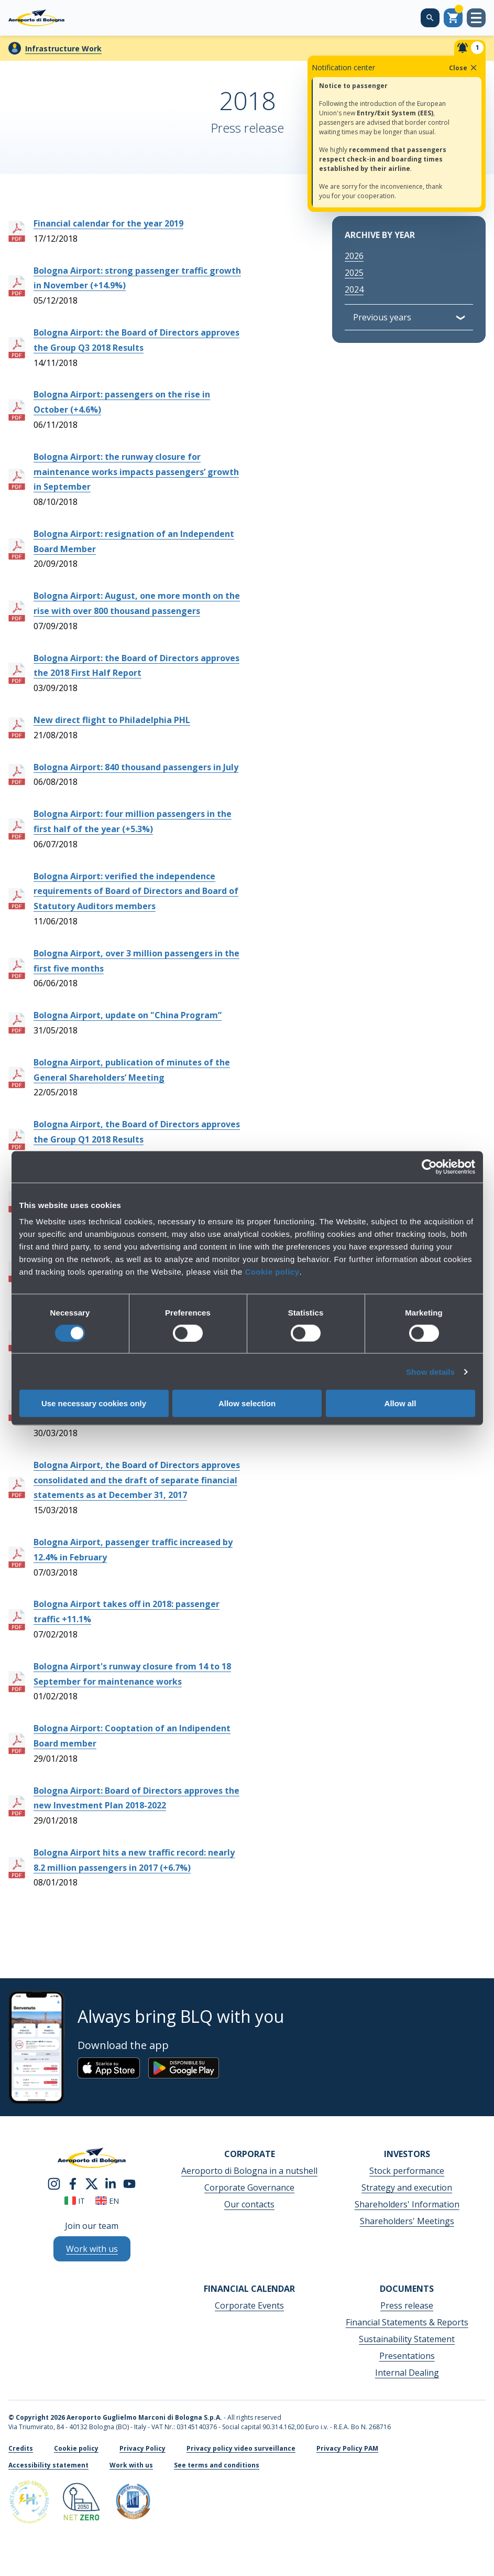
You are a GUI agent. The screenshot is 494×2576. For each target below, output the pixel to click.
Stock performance (406, 2170)
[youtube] (129, 2183)
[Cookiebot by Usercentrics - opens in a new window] (429, 1166)
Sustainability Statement (407, 2339)
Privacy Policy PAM (347, 2448)
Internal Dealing (407, 2372)
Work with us (131, 2465)
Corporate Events (249, 2305)
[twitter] (91, 2183)
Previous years (382, 317)
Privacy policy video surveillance (240, 2448)
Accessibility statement (48, 2465)
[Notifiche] (470, 48)
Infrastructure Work (63, 48)
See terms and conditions (216, 2465)
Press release (406, 2305)
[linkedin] (110, 2183)
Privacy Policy (142, 2448)
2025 (354, 272)
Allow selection (247, 1403)
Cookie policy (272, 1271)
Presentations (407, 2356)
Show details (430, 1371)
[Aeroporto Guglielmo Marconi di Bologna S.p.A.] (36, 17)
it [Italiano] (74, 2201)
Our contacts (249, 2204)
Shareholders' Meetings (407, 2221)
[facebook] (73, 2183)
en (107, 2201)
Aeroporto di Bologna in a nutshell (249, 2170)
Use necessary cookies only (93, 1403)
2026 (354, 256)
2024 (354, 289)
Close (463, 67)
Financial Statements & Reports (407, 2322)
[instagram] (54, 2183)
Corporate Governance (249, 2187)
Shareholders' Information (407, 2204)
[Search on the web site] (430, 17)
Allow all (400, 1403)
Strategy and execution (406, 2187)
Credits (20, 2448)
